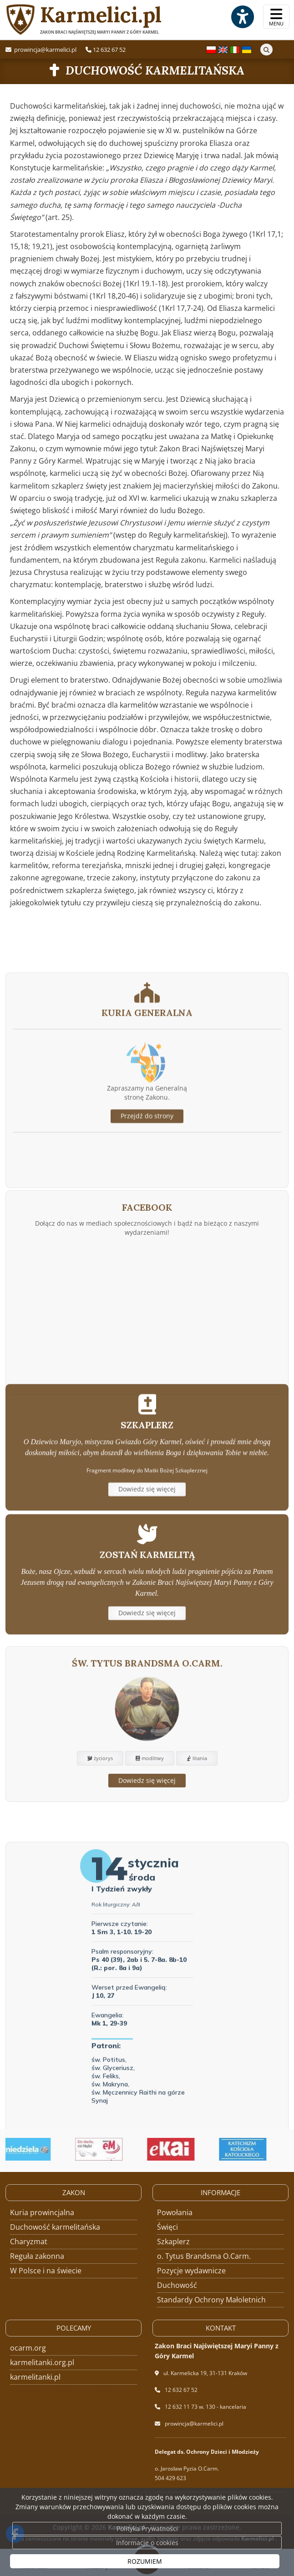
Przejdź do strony (147, 1193)
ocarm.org (28, 2348)
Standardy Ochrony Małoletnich (211, 2300)
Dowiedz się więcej (147, 1534)
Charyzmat (28, 2242)
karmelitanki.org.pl (42, 2362)
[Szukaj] (266, 49)
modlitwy (150, 1814)
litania (197, 1814)
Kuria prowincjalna (42, 2212)
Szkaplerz (173, 2242)
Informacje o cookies (147, 2542)
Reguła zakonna (37, 2256)
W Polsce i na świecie (45, 2271)
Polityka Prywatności (147, 2528)
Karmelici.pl (83, 18)
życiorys (100, 1814)
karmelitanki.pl (35, 2377)
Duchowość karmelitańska (155, 70)
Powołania (175, 2212)
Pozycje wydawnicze (191, 2271)
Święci (167, 2227)
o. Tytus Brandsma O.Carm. (204, 2256)
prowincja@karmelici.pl (44, 49)
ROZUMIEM (144, 2561)
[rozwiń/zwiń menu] (276, 17)
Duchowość (177, 2285)
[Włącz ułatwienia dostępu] (242, 17)
